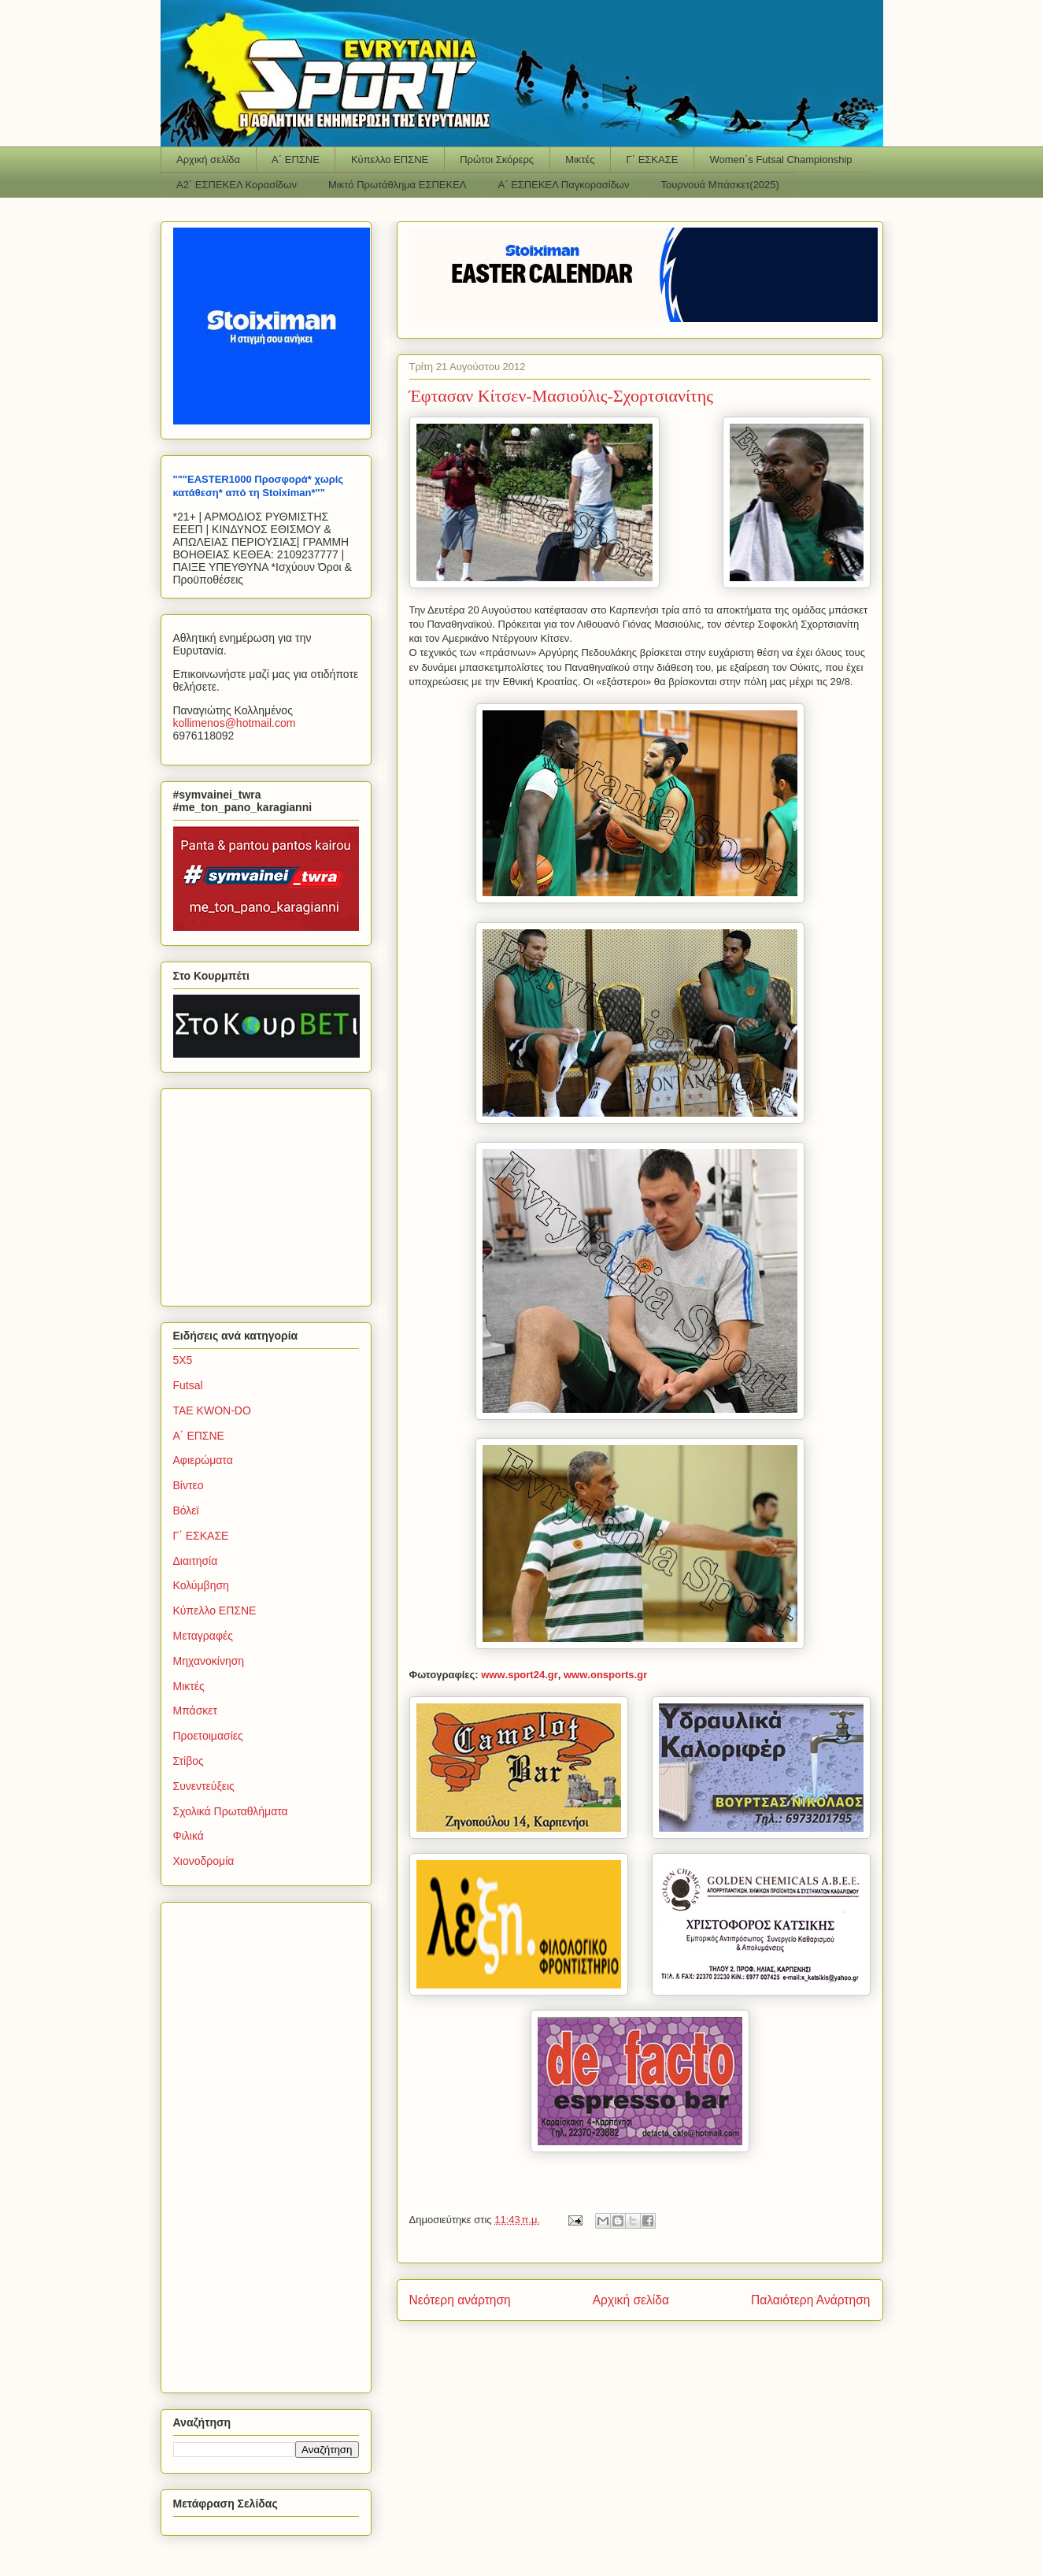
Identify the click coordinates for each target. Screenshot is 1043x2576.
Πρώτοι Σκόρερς (497, 159)
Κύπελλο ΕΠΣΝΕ (389, 159)
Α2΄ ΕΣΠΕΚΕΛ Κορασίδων (236, 185)
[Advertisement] (271, 1193)
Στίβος (188, 1761)
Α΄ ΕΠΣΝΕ (296, 159)
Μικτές (579, 159)
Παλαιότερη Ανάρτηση (811, 2300)
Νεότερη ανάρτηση (460, 2300)
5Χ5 (183, 1360)
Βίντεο (188, 1485)
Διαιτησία (195, 1561)
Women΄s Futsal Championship (780, 159)
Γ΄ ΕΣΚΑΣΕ (653, 159)
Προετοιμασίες (208, 1735)
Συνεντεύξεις (204, 1786)
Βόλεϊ (186, 1510)
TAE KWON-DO (212, 1410)
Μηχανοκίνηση (209, 1661)
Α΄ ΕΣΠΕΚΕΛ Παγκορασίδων (564, 185)
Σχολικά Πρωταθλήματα (230, 1811)
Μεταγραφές (203, 1635)
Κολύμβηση (201, 1585)
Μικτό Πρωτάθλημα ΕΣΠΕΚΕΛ (397, 185)
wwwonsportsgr (605, 1675)
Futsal (188, 1385)
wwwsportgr (519, 1675)
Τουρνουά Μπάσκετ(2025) (720, 185)
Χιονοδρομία (204, 1861)
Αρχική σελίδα (208, 159)
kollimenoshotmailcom (234, 723)
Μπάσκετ (195, 1710)
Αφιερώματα (203, 1460)
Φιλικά (188, 1835)
